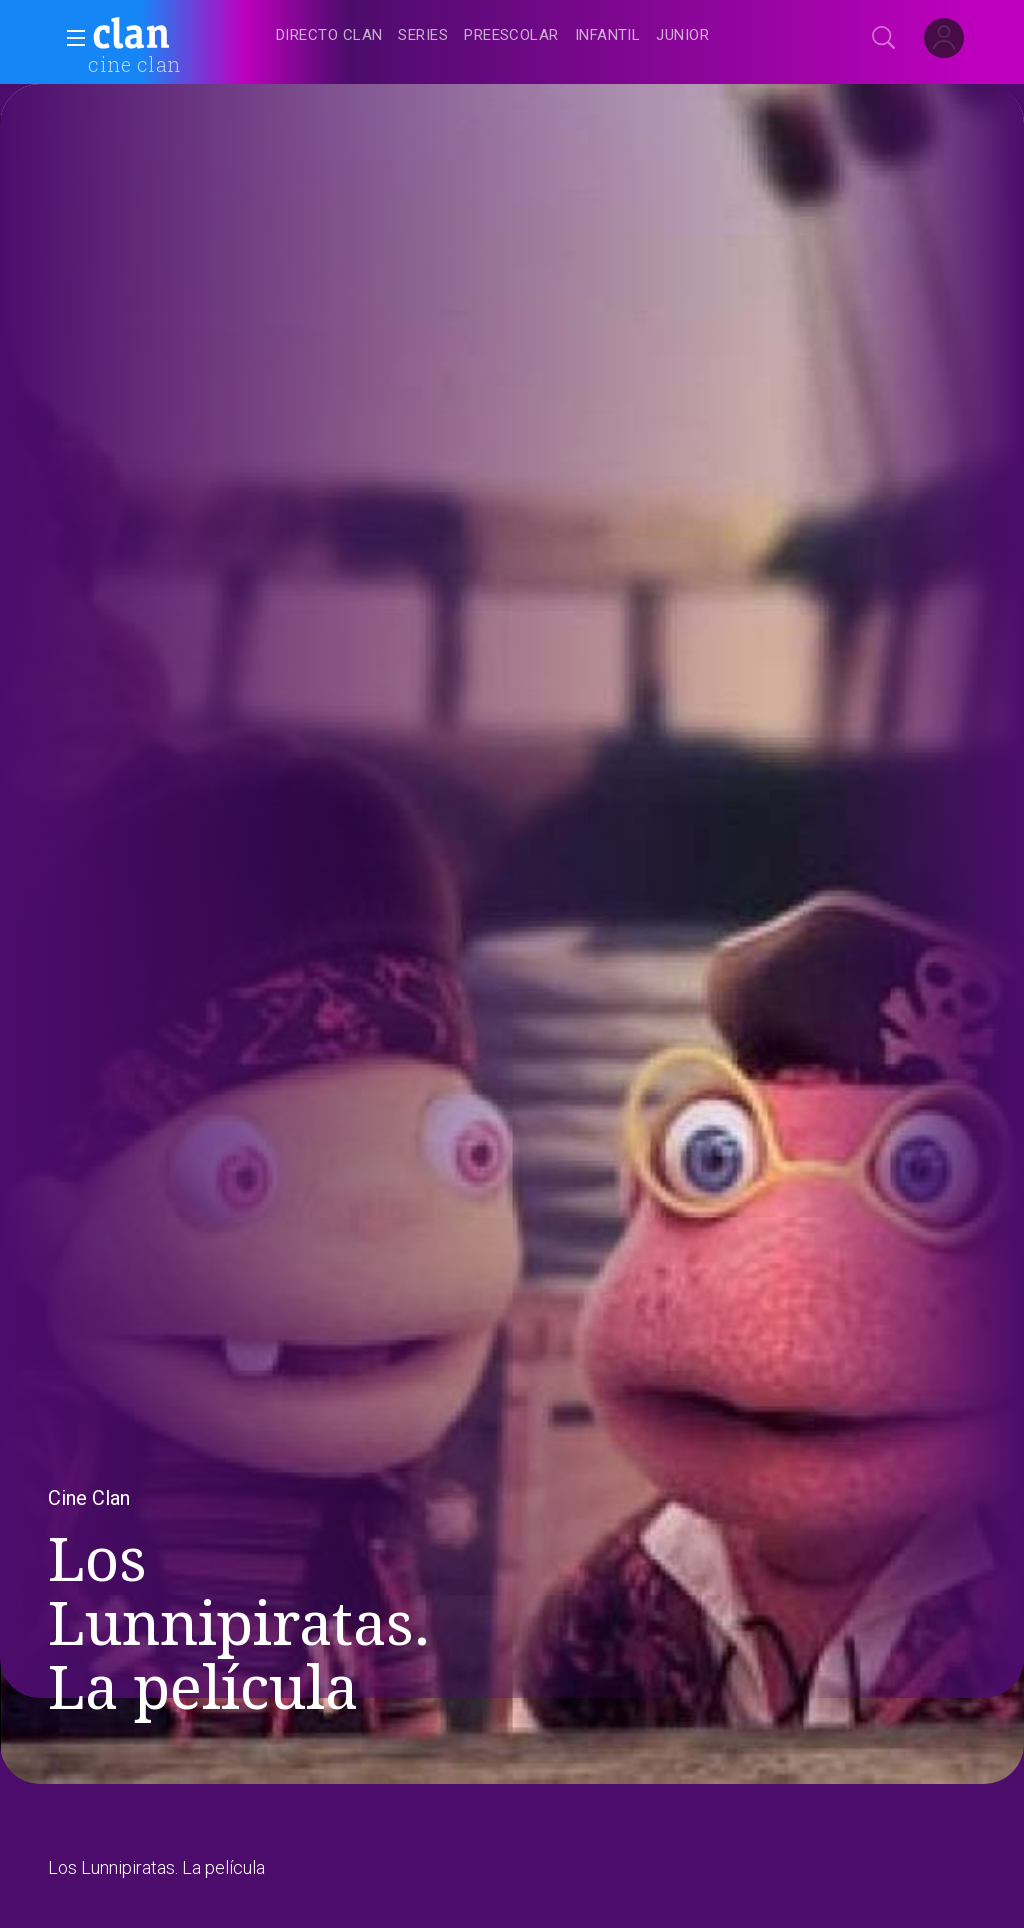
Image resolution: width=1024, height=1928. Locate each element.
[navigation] (534, 36)
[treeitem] (329, 36)
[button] (70, 38)
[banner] (180, 36)
